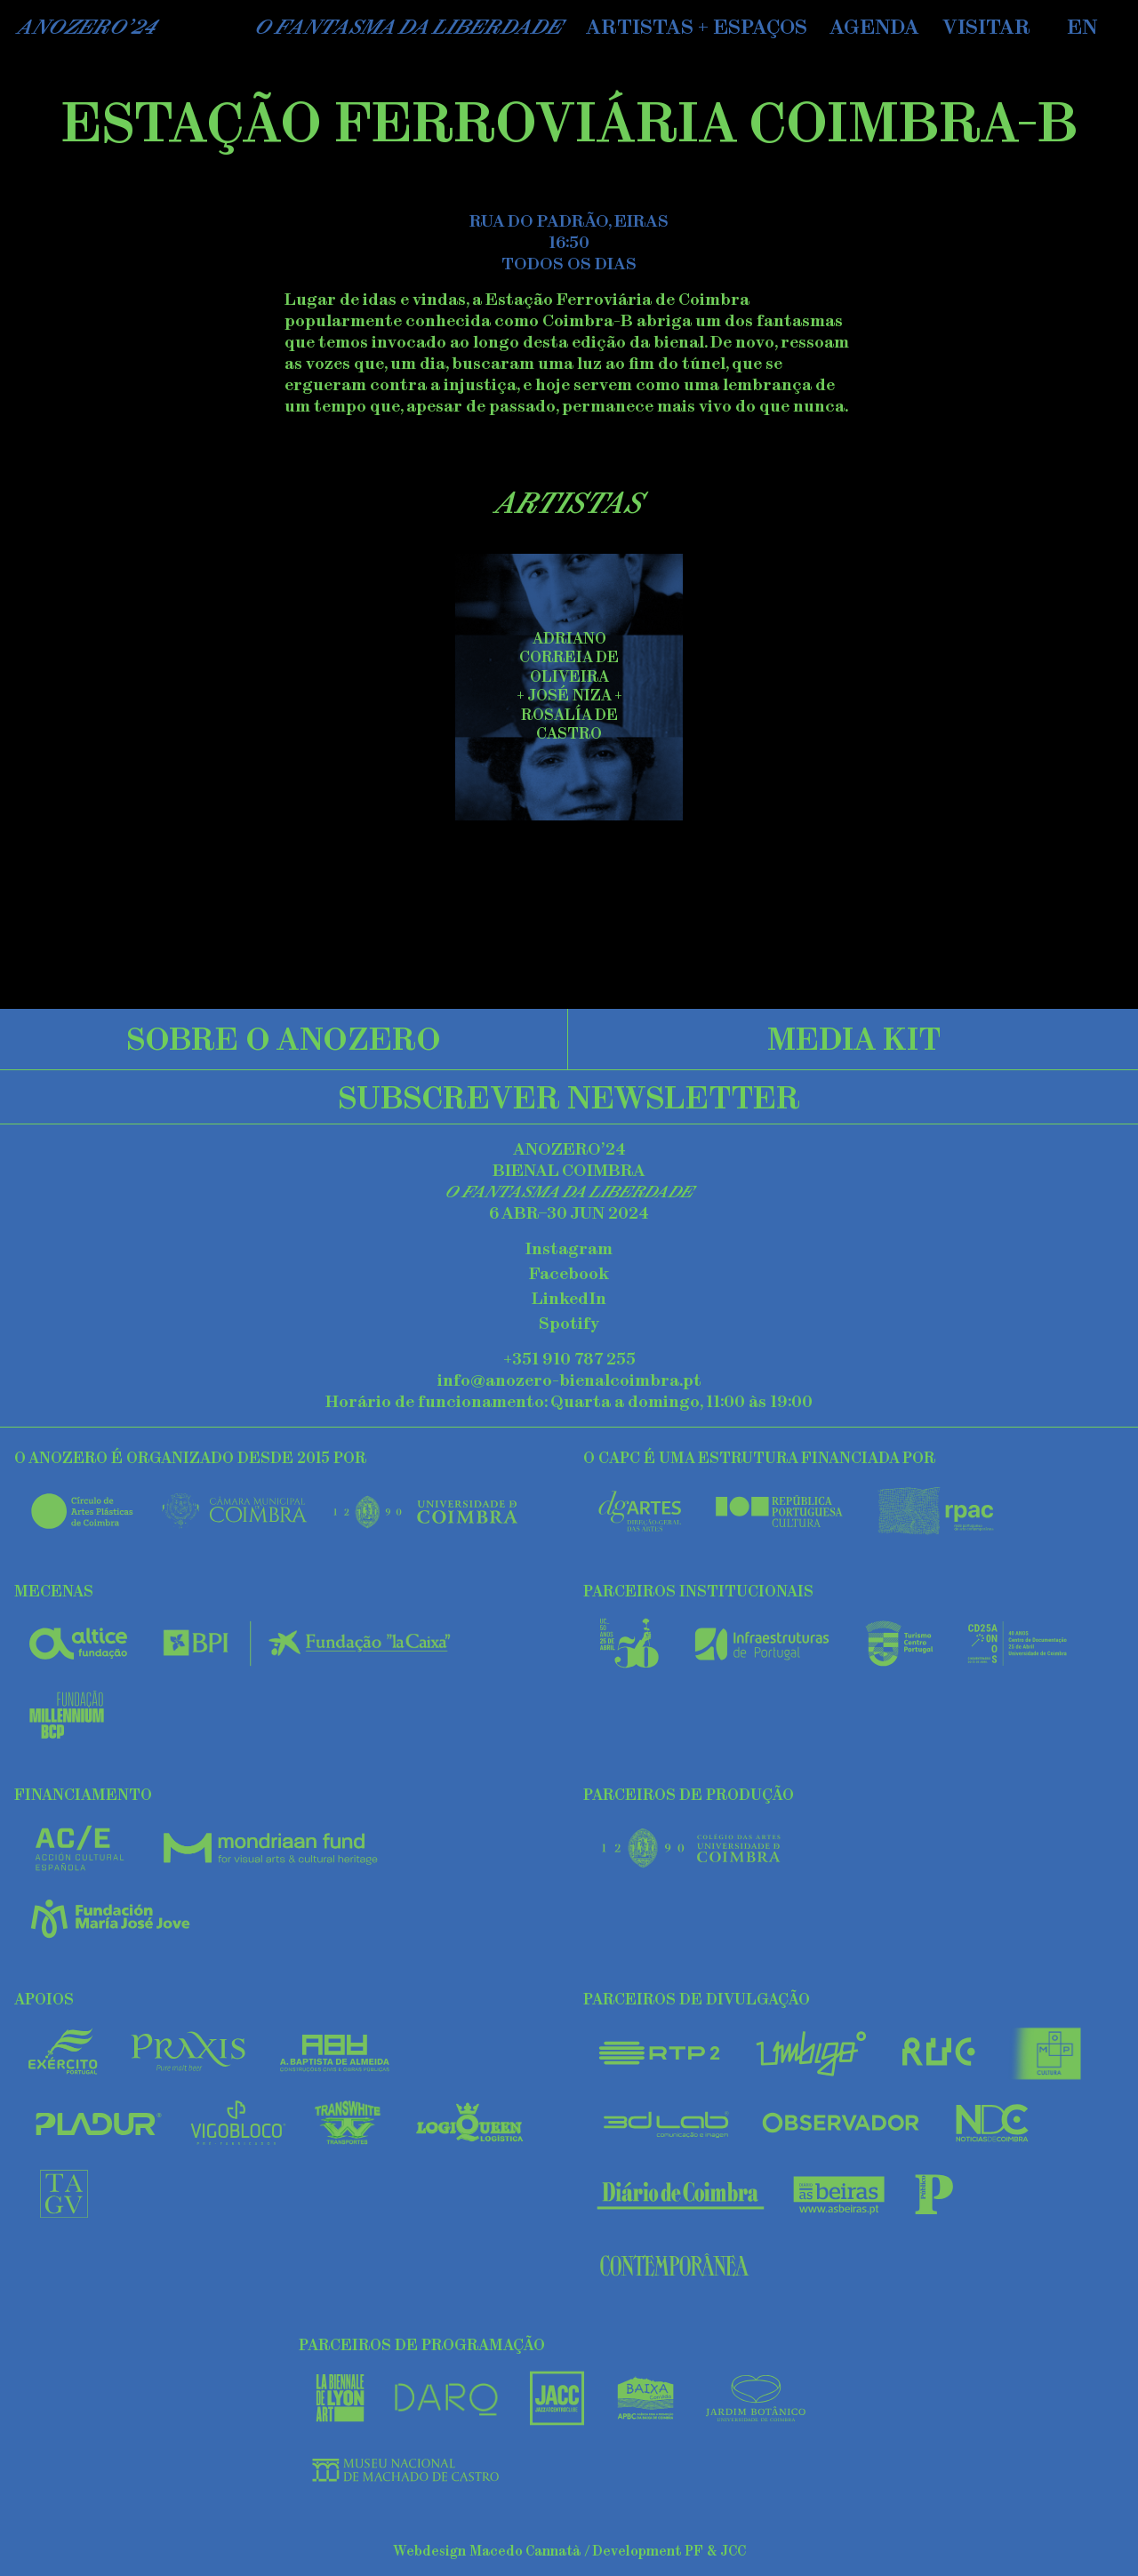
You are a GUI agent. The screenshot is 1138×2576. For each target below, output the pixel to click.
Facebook (569, 1273)
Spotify (569, 1323)
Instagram (569, 1249)
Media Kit (854, 1038)
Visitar (986, 26)
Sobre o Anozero (283, 1038)
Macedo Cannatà (525, 2550)
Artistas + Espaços (696, 26)
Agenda (874, 26)
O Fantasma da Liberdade (409, 26)
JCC (733, 2550)
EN (1082, 26)
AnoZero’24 (87, 26)
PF (694, 2550)
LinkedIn (569, 1298)
